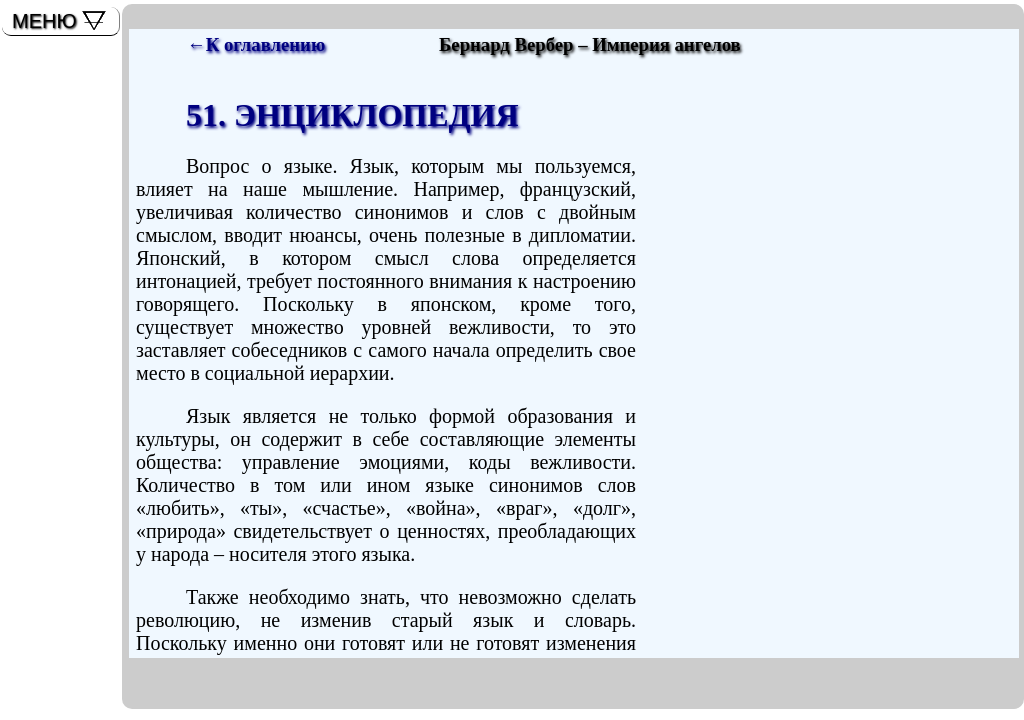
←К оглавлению (256, 44)
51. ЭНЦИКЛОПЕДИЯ (352, 115)
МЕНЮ (44, 21)
